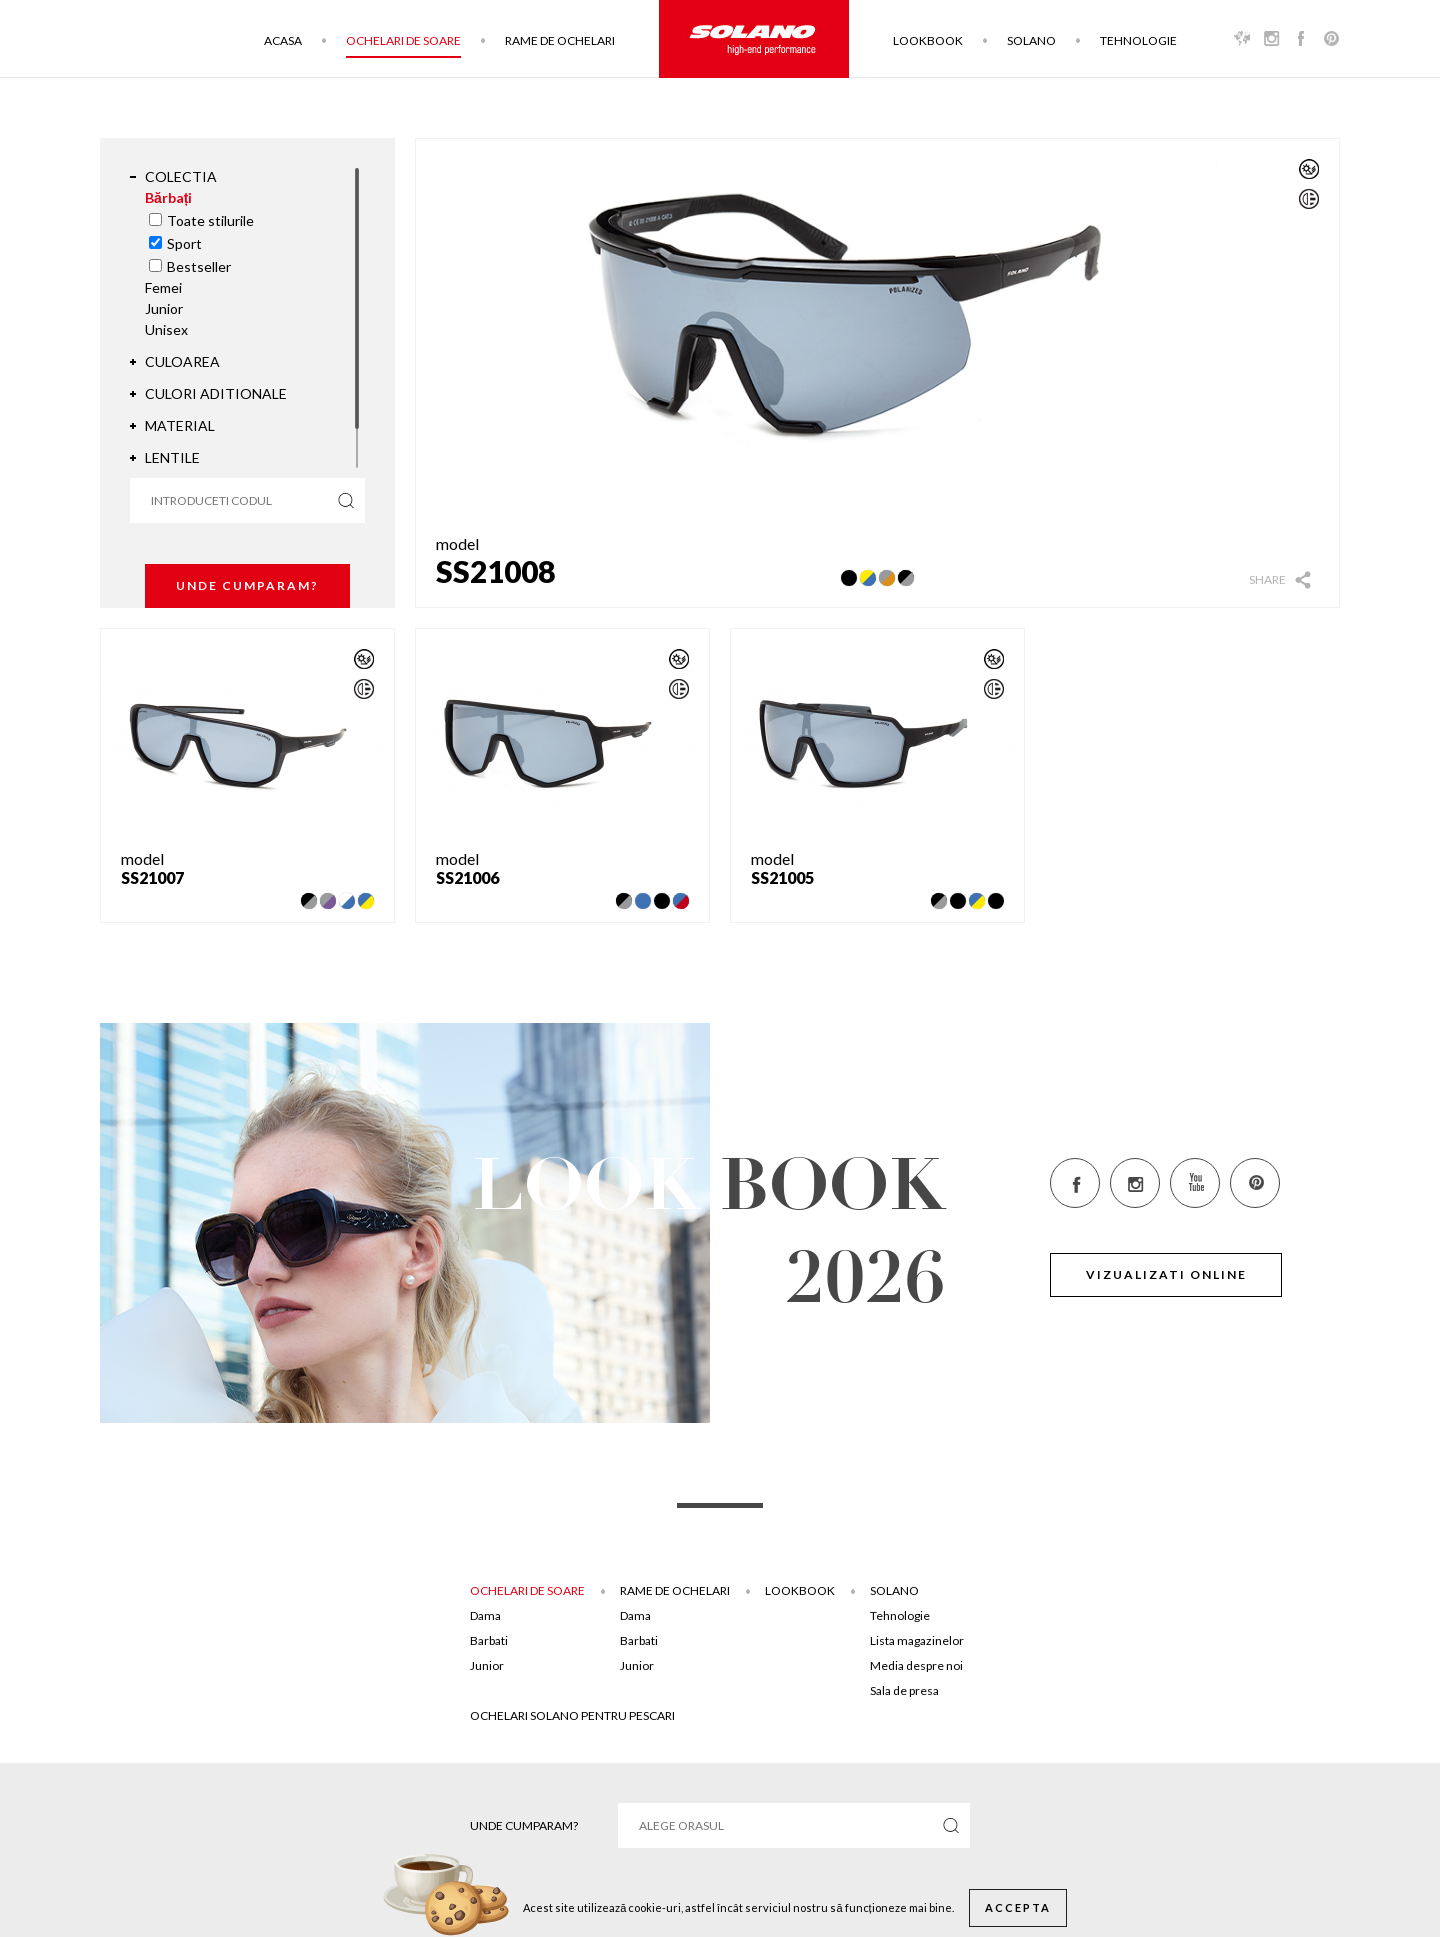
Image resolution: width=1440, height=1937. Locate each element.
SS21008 (495, 571)
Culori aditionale (216, 393)
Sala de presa (904, 1690)
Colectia (181, 176)
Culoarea (182, 361)
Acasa (283, 40)
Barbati (489, 1640)
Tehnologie (1138, 40)
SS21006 (467, 877)
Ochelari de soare (403, 40)
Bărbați (168, 197)
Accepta (1018, 1907)
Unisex (166, 329)
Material (180, 425)
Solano (1031, 40)
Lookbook (928, 40)
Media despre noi (916, 1665)
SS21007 (152, 877)
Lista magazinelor (917, 1640)
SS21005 (782, 877)
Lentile (172, 457)
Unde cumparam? (247, 585)
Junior (164, 308)
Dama (485, 1615)
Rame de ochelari (560, 40)
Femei (163, 287)
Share (1267, 579)
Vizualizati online (1166, 1274)
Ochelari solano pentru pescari (572, 1715)
